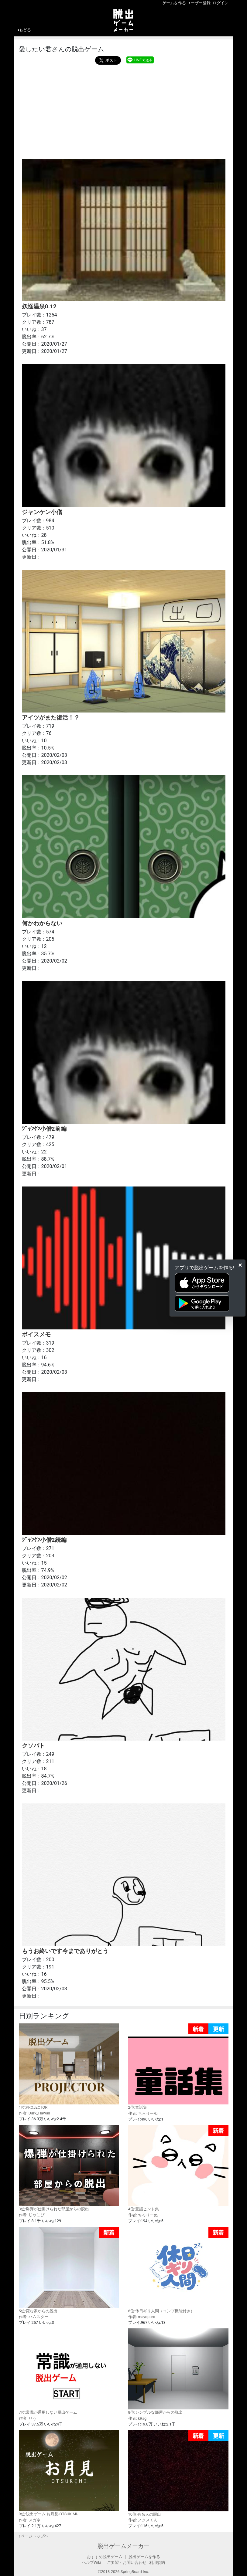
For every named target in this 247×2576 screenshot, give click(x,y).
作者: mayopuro (141, 2316)
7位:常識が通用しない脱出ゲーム (69, 2371)
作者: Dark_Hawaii (34, 2113)
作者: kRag (137, 2418)
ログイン (220, 3)
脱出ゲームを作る (144, 2556)
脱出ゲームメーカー (123, 2546)
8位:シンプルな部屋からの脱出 (178, 2371)
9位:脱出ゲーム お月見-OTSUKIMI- (69, 2473)
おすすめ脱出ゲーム (104, 2556)
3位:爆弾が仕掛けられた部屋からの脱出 (69, 2168)
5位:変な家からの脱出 (69, 2270)
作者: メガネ (29, 2520)
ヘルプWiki (91, 2562)
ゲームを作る (174, 3)
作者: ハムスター (33, 2316)
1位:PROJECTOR (69, 2066)
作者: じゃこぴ (31, 2214)
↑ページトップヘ (33, 2536)
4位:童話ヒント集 (178, 2168)
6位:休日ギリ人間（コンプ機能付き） (178, 2270)
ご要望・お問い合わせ (126, 2562)
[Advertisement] (123, 110)
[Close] (240, 1264)
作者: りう (27, 2418)
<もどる (24, 30)
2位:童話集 (178, 2066)
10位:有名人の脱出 (178, 2473)
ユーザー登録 (199, 3)
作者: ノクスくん (143, 2520)
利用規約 (157, 2562)
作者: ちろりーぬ (143, 2113)
